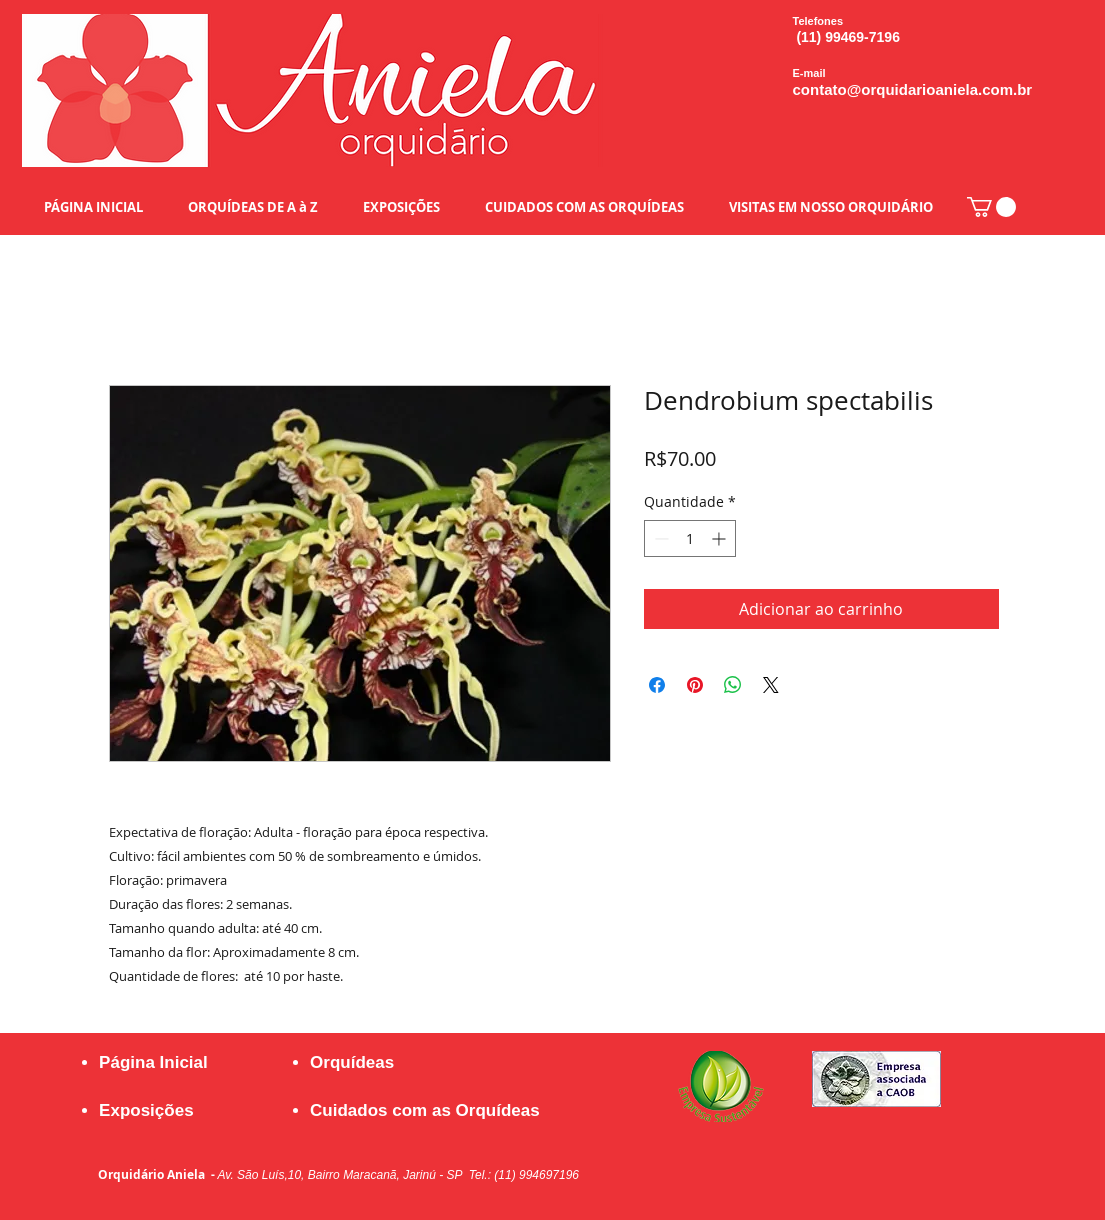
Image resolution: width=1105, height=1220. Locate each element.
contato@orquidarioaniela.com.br (913, 89)
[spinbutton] (690, 538)
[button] (991, 207)
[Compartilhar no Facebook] (657, 685)
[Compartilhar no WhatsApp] (733, 685)
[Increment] (720, 538)
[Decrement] (659, 538)
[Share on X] (771, 685)
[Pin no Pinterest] (695, 685)
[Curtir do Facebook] (867, 1154)
